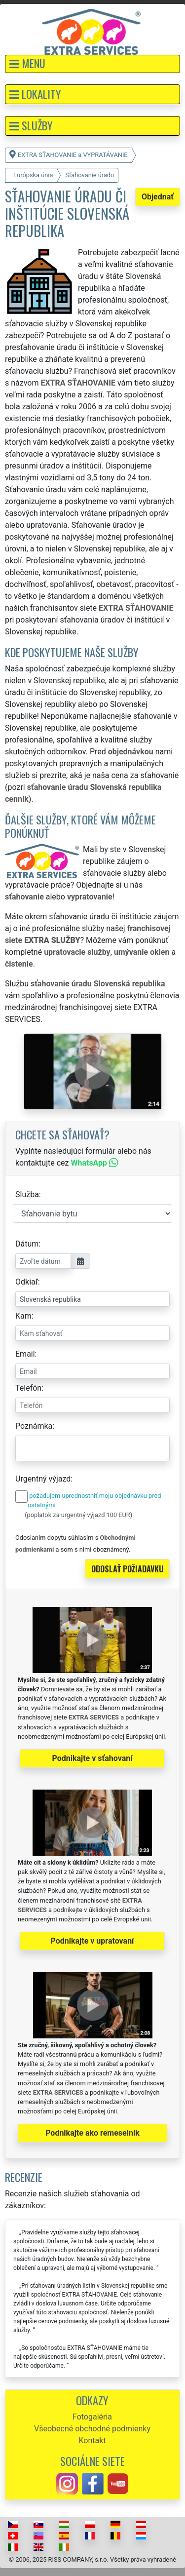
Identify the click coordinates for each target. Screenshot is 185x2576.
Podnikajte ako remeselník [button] (92, 2133)
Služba (27, 1194)
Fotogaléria (92, 2416)
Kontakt (92, 2440)
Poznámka (33, 1426)
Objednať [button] (158, 196)
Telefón (28, 1388)
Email (25, 1354)
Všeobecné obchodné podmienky (92, 2428)
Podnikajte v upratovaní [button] (92, 1941)
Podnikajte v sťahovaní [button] (92, 1758)
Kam (23, 1316)
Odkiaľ (26, 1282)
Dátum (26, 1244)
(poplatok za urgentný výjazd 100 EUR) (78, 1515)
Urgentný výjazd (43, 1478)
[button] (92, 64)
